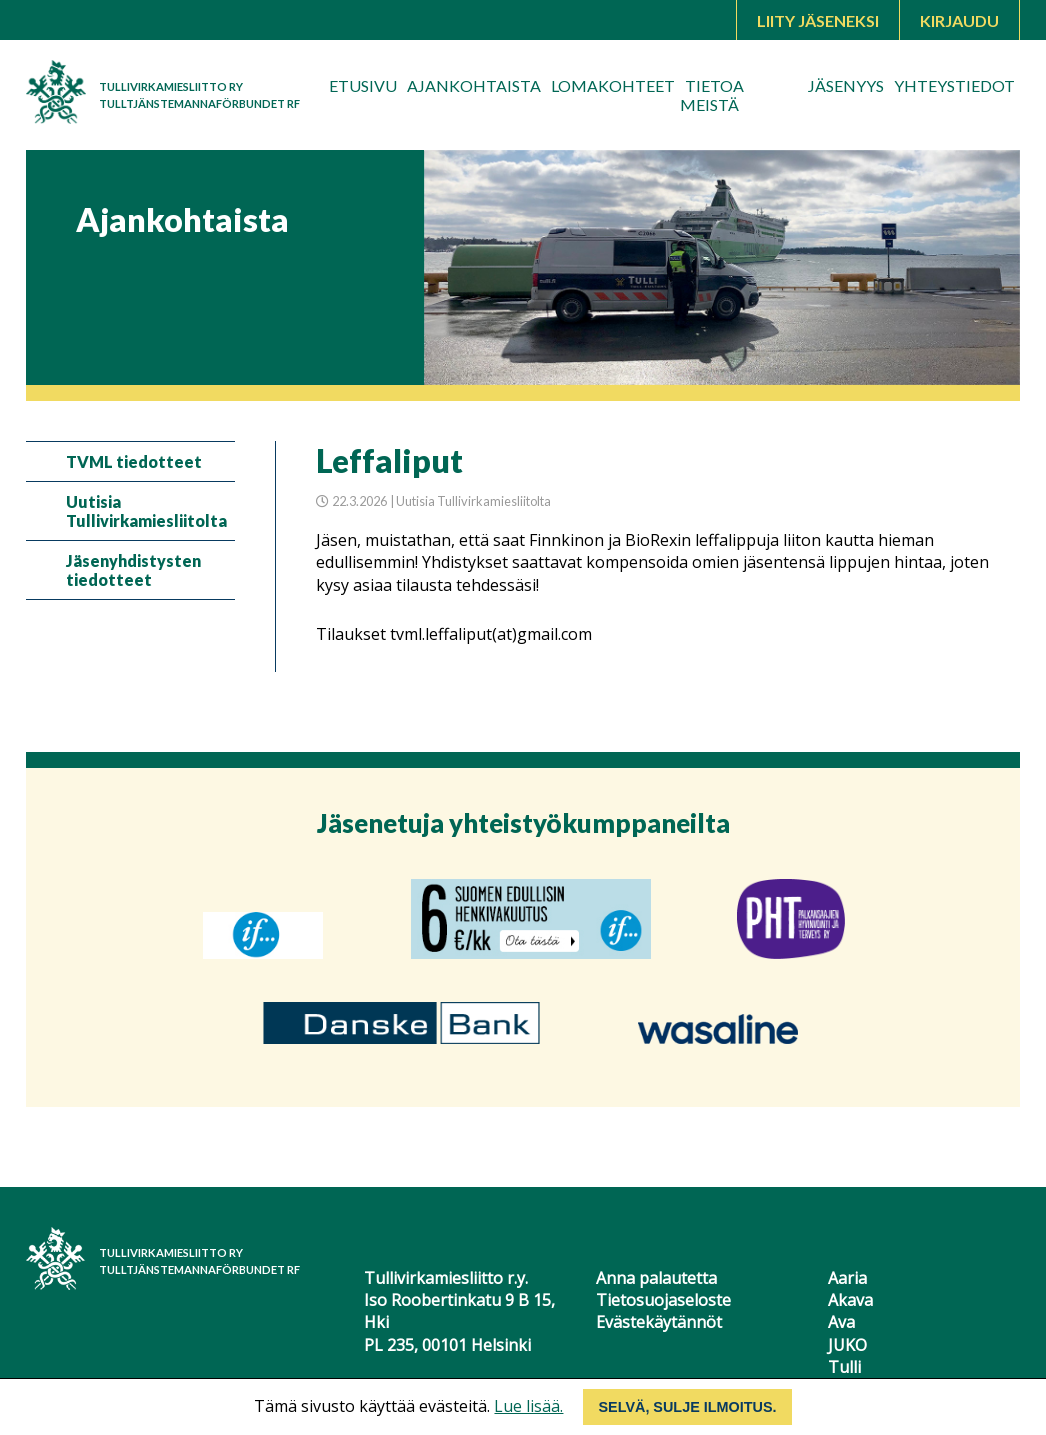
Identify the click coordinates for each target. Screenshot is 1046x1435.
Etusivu (363, 85)
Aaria (847, 1278)
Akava (850, 1300)
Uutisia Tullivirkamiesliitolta (146, 511)
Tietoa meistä (712, 95)
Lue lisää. (528, 1406)
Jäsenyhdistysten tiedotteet (133, 570)
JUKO (847, 1345)
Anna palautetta (656, 1278)
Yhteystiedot (954, 85)
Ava (841, 1322)
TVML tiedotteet (134, 461)
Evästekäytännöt (659, 1322)
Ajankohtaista (474, 85)
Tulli (844, 1367)
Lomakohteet (613, 85)
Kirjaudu (959, 20)
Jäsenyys (846, 85)
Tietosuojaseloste (663, 1300)
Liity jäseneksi (818, 20)
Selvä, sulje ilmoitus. (687, 1407)
